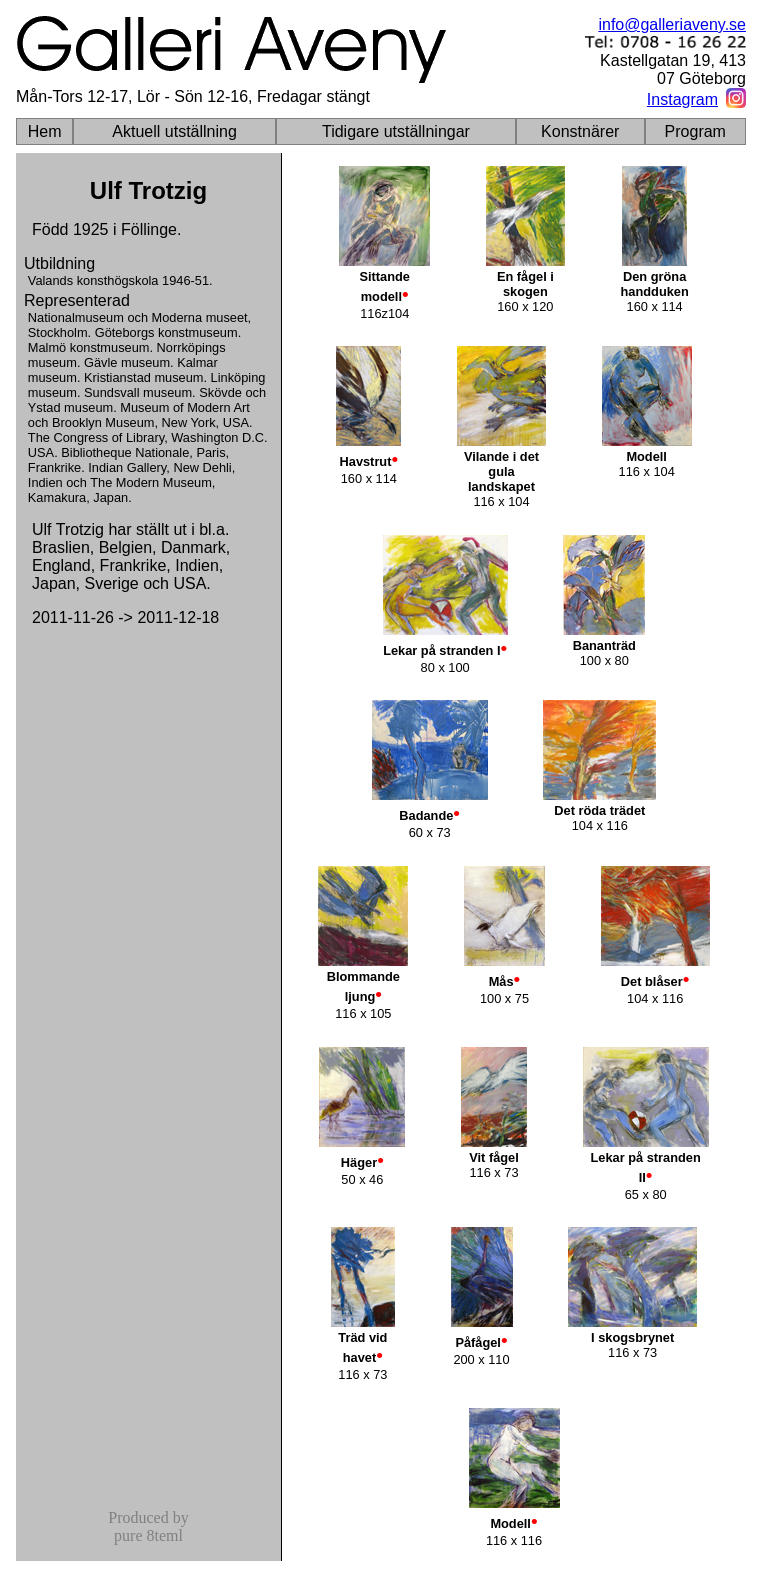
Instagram (682, 99)
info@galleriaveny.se (672, 24)
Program (695, 131)
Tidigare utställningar (396, 131)
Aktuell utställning (174, 131)
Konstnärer (580, 131)
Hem (45, 131)
